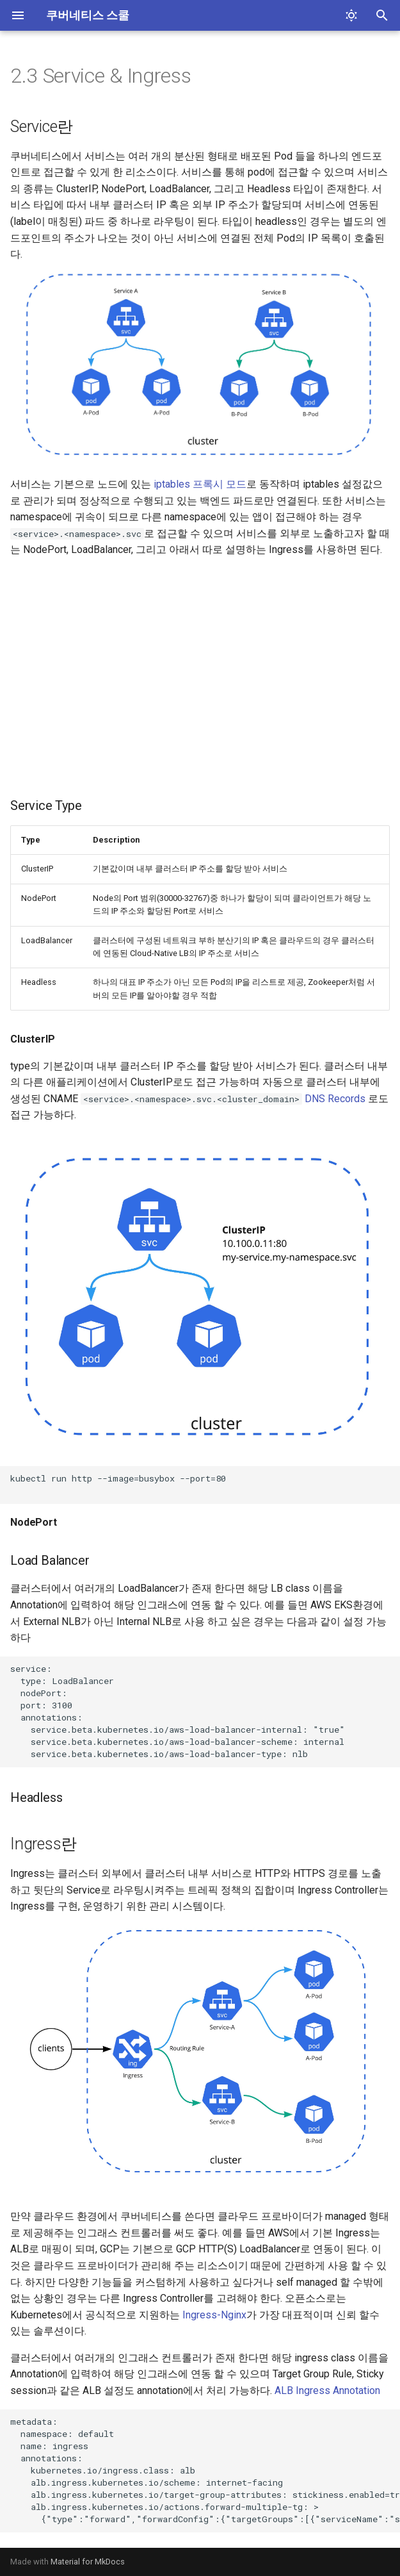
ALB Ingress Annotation (327, 2390)
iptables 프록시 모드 (200, 484)
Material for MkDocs (88, 2561)
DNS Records (335, 1099)
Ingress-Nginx (214, 2315)
